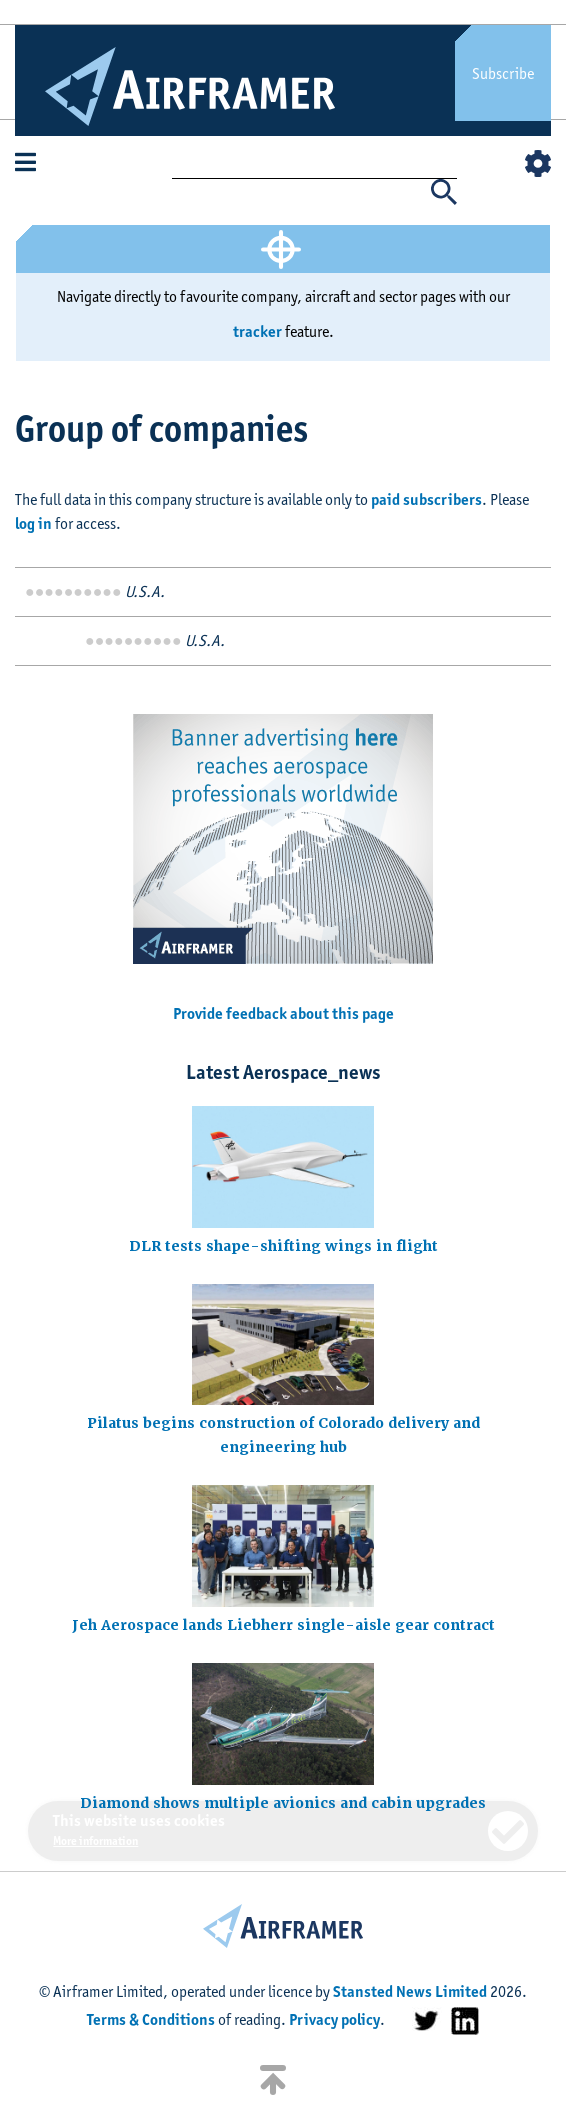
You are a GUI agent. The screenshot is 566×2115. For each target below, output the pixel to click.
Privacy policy (334, 2019)
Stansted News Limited (410, 1991)
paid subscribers (426, 499)
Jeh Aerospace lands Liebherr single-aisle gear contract (283, 1625)
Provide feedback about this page (283, 1013)
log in (33, 523)
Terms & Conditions (151, 2019)
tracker (257, 331)
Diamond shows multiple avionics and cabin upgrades (283, 1803)
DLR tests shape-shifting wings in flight (283, 1246)
